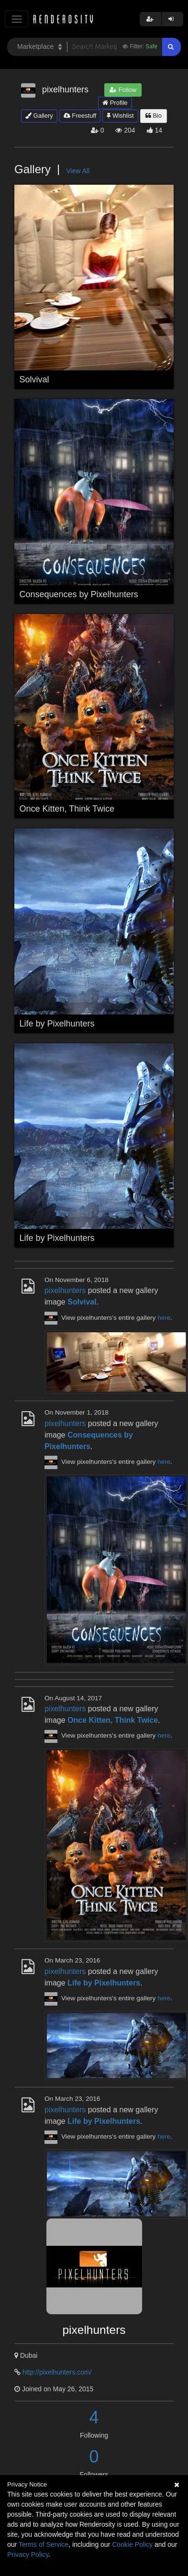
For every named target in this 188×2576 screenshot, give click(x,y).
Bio (153, 115)
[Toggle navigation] (16, 19)
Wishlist (120, 115)
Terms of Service (43, 2544)
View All (77, 171)
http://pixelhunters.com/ (57, 2372)
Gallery (39, 115)
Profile (114, 102)
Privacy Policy (27, 2554)
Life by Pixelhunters (57, 1023)
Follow (123, 89)
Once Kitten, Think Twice (67, 809)
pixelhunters (65, 1290)
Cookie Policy (132, 2544)
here (163, 1317)
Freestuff (80, 115)
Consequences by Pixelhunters (79, 594)
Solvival (34, 379)
